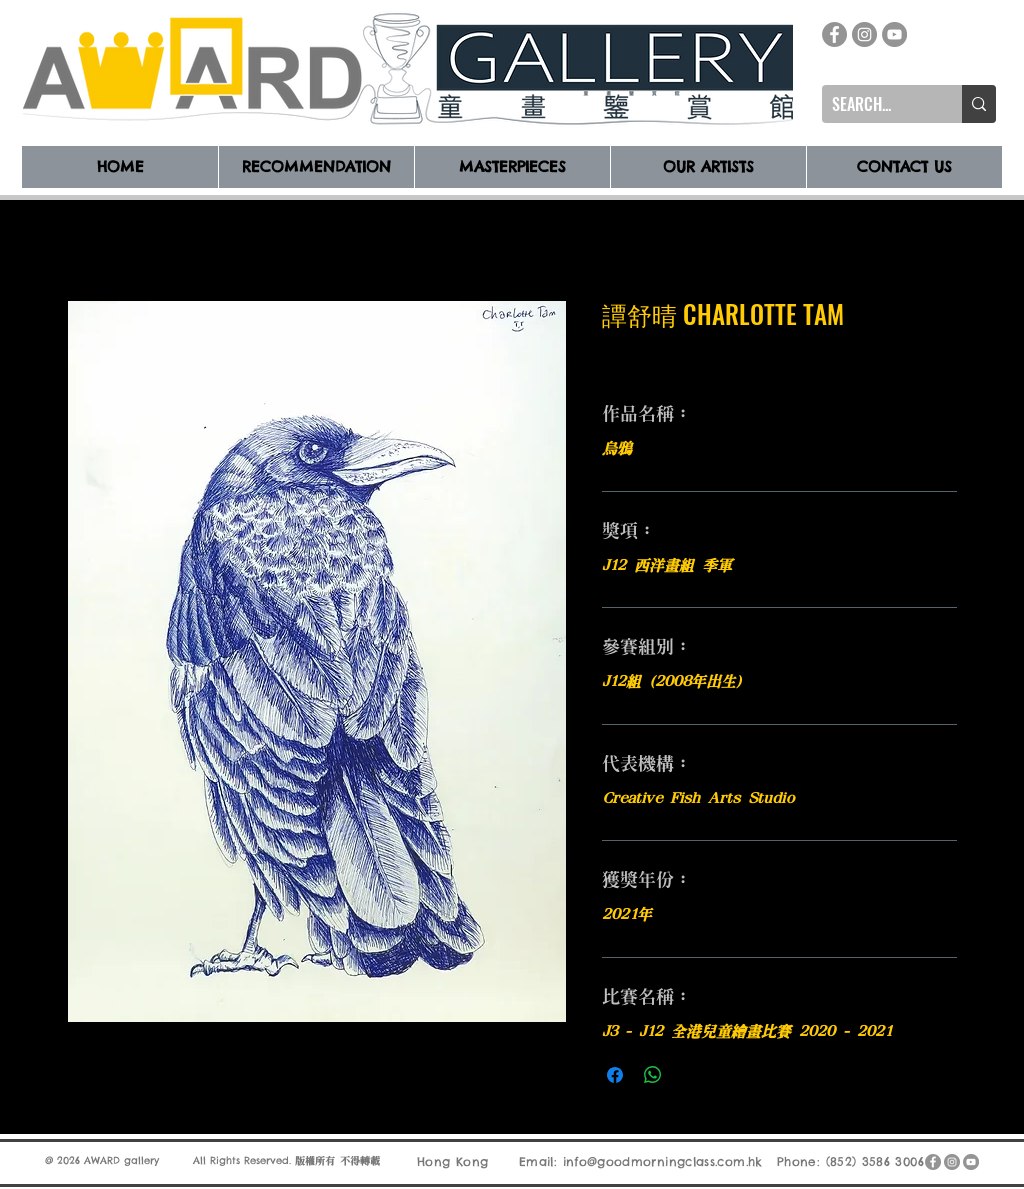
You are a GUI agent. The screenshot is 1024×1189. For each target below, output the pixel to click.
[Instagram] (864, 34)
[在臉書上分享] (615, 1075)
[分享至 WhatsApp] (653, 1075)
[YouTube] (894, 34)
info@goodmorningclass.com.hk (663, 1161)
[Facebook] (834, 34)
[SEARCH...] (876, 104)
